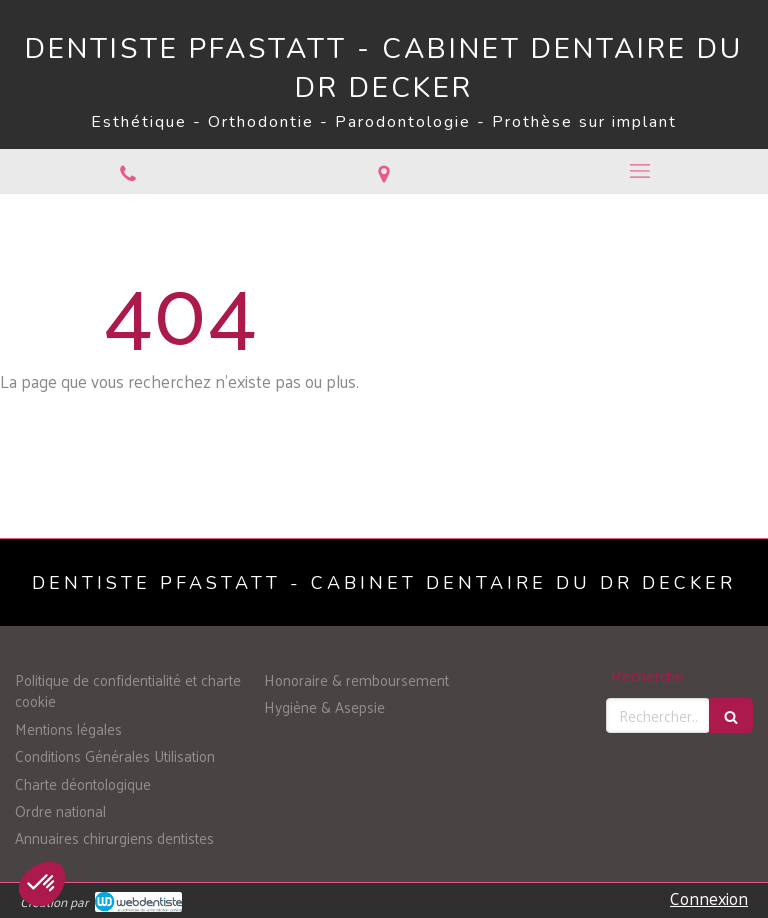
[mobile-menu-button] (640, 171)
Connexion (709, 898)
